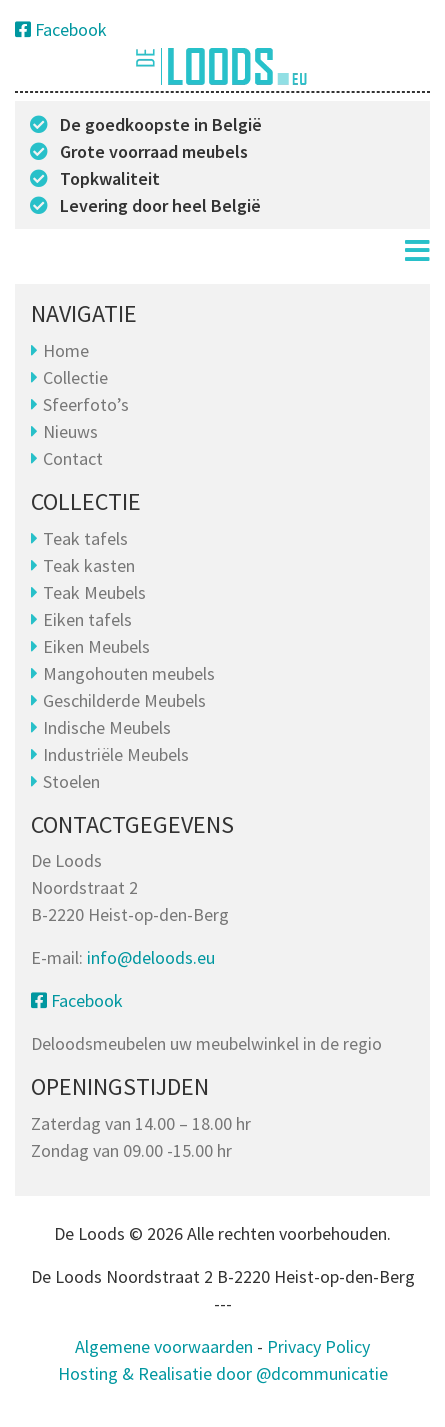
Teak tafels (85, 538)
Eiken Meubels (96, 646)
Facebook (61, 29)
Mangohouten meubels (129, 673)
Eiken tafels (87, 619)
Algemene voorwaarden (164, 1346)
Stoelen (71, 781)
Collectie (75, 377)
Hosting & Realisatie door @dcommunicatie (223, 1373)
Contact (73, 458)
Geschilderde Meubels (124, 700)
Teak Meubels (94, 592)
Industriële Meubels (116, 754)
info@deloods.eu (151, 957)
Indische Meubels (107, 727)
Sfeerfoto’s (86, 404)
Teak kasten (89, 565)
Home (66, 350)
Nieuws (70, 431)
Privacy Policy (318, 1346)
